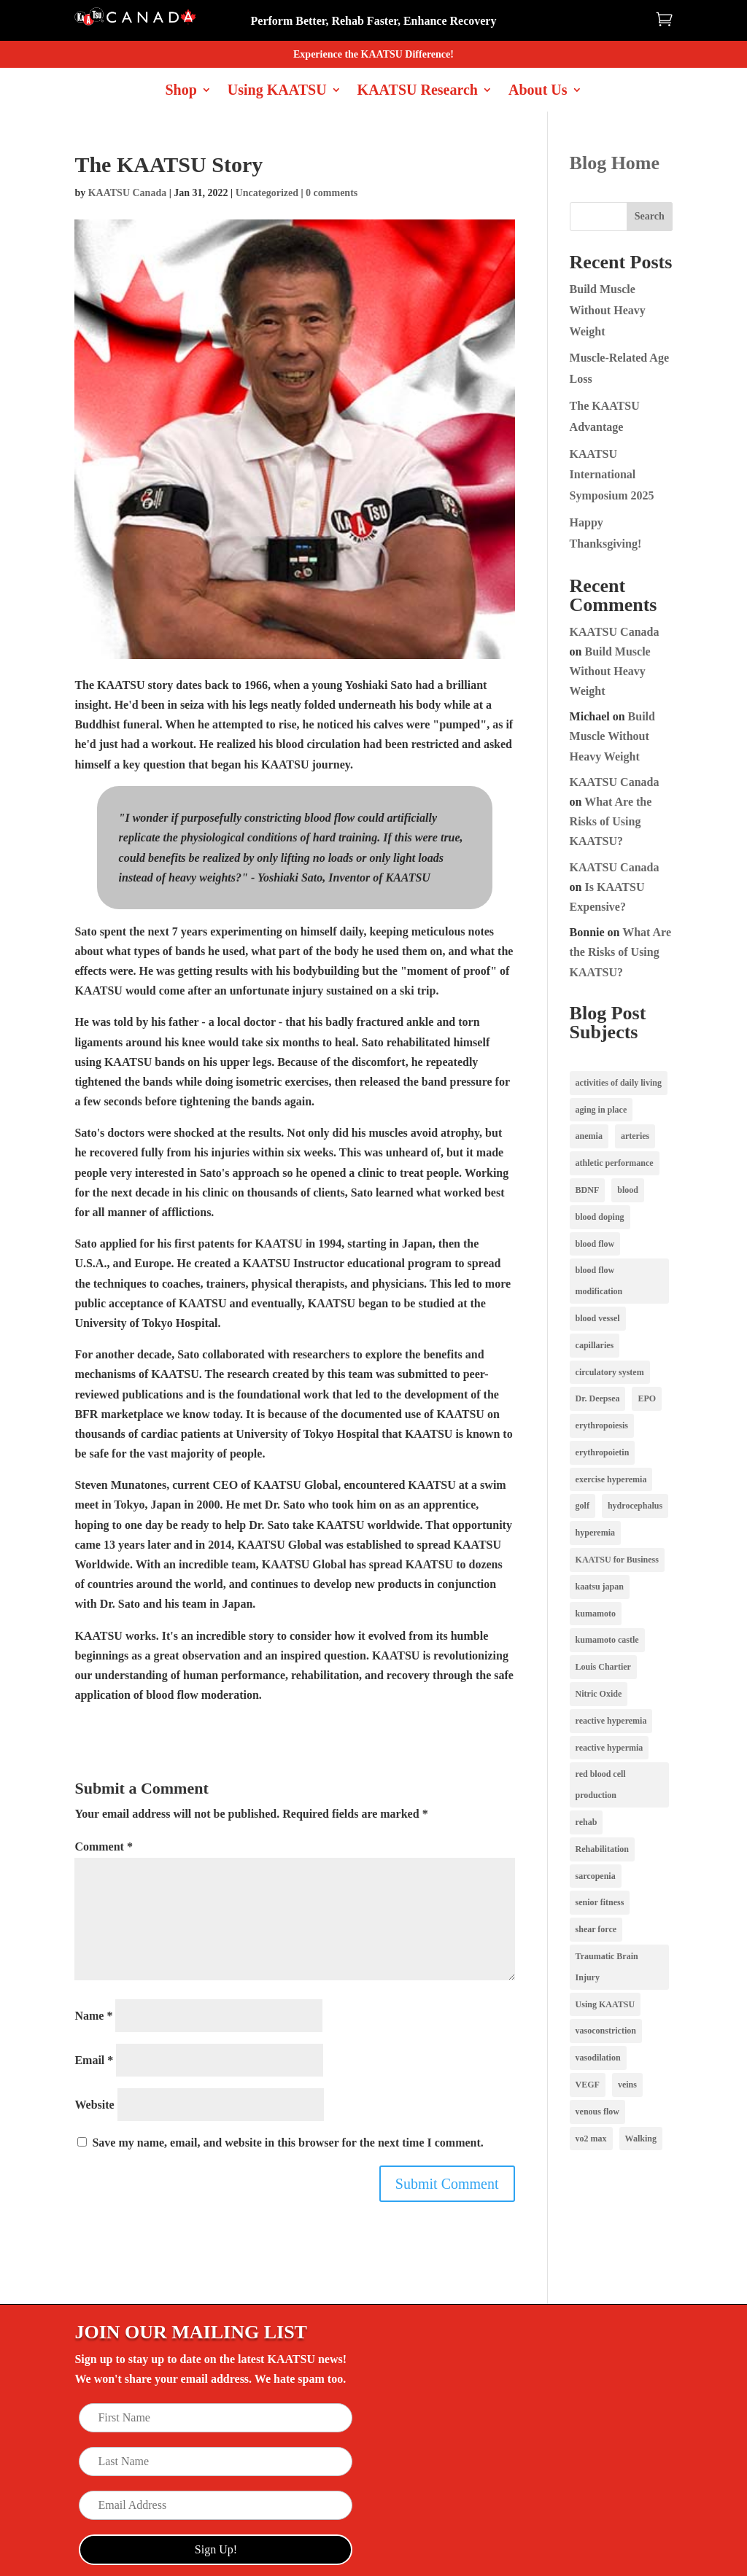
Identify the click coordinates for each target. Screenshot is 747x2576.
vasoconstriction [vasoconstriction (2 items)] (606, 2031)
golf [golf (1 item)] (582, 1506)
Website (94, 2104)
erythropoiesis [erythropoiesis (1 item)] (602, 1425)
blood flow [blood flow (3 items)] (595, 1244)
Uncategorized (267, 192)
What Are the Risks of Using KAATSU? (611, 821)
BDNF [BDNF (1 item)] (588, 1190)
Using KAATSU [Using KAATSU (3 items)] (605, 2004)
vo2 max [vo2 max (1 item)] (591, 2138)
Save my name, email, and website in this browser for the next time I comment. (287, 2142)
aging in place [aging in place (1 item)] (601, 1110)
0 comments (331, 192)
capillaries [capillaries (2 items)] (595, 1345)
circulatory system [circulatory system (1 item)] (610, 1372)
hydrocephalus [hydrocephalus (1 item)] (635, 1506)
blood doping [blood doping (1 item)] (600, 1217)
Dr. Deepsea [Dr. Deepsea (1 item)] (598, 1398)
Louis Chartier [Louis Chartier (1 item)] (603, 1667)
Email (93, 2060)
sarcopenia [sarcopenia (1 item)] (596, 1876)
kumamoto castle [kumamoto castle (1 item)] (607, 1640)
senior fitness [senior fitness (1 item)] (600, 1902)
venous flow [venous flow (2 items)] (597, 2111)
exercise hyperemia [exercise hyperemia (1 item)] (611, 1479)
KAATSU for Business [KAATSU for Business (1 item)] (617, 1559)
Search (650, 216)
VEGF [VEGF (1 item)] (588, 2084)
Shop (180, 91)
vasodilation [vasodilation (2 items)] (598, 2057)
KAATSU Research (417, 91)
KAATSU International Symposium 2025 (612, 475)
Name (93, 2015)
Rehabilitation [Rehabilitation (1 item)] (602, 1849)
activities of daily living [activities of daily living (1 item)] (619, 1083)
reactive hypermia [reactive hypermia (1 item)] (609, 1748)
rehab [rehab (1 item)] (586, 1822)
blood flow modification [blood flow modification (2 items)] (599, 1280)
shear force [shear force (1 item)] (596, 1929)
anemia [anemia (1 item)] (589, 1136)
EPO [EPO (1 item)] (647, 1398)
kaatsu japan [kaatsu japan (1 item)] (600, 1586)
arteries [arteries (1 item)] (635, 1136)
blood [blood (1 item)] (627, 1190)
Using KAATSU (277, 91)
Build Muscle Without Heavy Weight (608, 310)
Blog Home (615, 163)
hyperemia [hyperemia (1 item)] (595, 1533)
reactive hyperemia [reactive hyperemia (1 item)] (611, 1721)
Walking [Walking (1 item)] (641, 2138)
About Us (538, 91)
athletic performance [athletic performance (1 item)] (615, 1163)
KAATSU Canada (127, 192)
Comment (103, 1846)
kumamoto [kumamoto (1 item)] (596, 1613)
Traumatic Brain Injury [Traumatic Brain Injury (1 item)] (607, 1966)
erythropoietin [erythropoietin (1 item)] (603, 1452)
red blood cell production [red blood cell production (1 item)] (601, 1784)
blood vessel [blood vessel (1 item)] (598, 1318)
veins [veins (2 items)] (627, 2084)
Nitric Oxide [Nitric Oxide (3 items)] (599, 1694)
